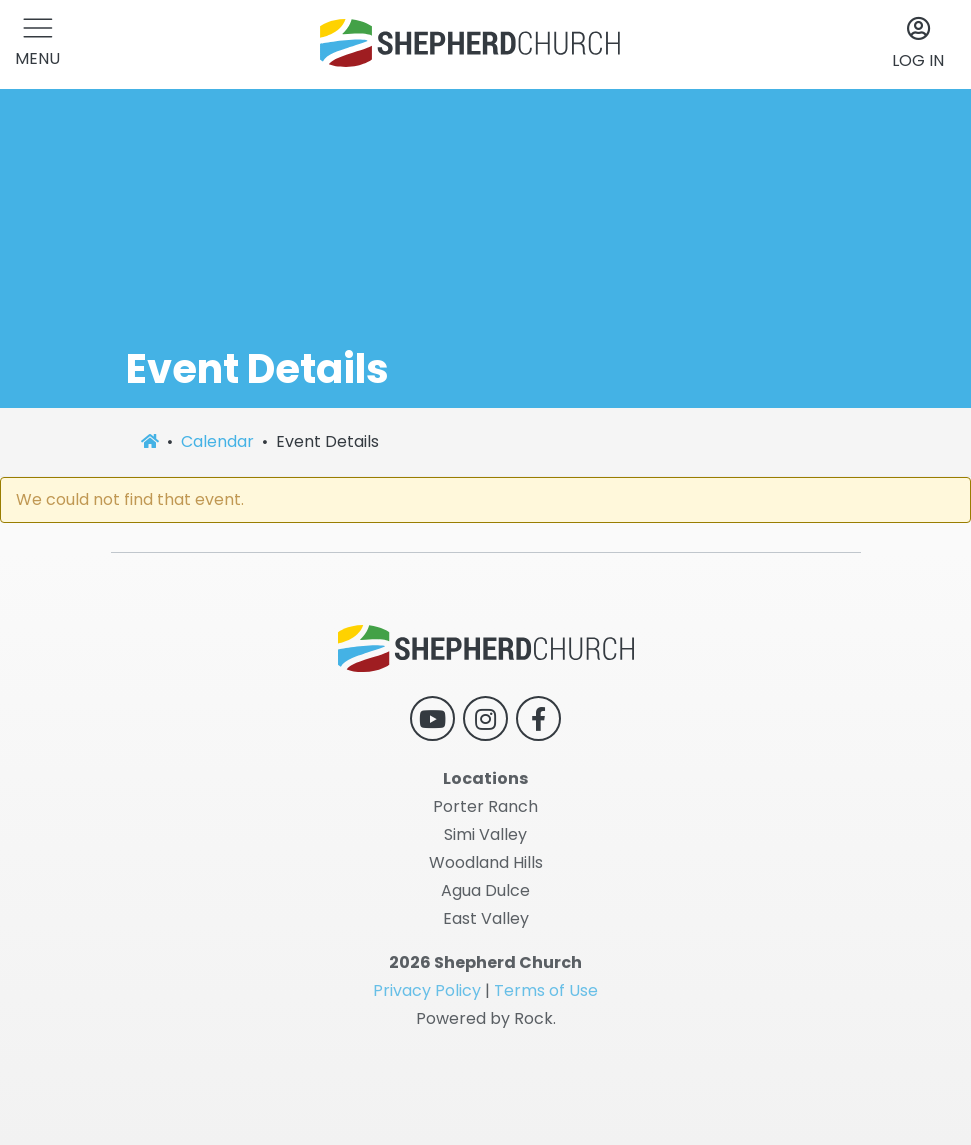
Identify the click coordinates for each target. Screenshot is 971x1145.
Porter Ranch (485, 806)
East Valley (486, 918)
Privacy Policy (427, 990)
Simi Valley (485, 834)
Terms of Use (546, 990)
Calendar (217, 441)
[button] (37, 44)
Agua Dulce (485, 890)
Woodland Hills (486, 862)
